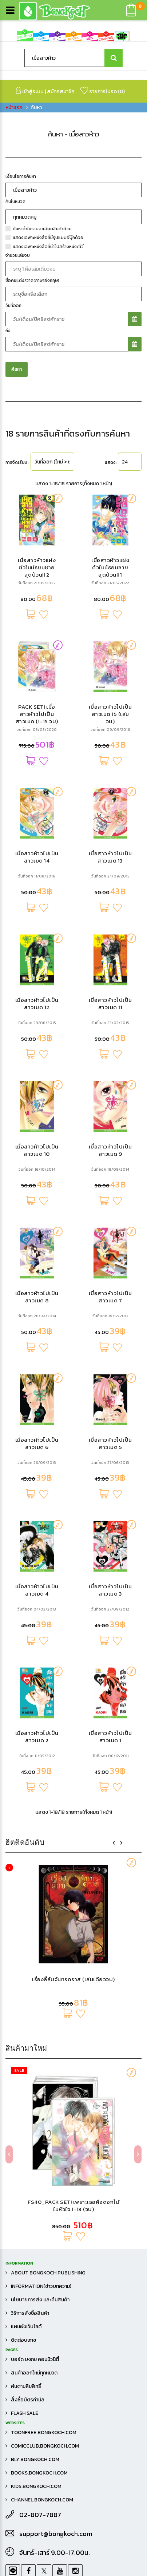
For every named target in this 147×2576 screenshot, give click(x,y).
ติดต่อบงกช (23, 2340)
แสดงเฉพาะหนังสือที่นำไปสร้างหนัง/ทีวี (48, 666)
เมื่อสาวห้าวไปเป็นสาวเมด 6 (37, 1863)
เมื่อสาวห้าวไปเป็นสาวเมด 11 (110, 1423)
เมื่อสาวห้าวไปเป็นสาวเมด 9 (110, 1569)
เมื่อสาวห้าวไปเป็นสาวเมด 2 (37, 2156)
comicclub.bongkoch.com (45, 2446)
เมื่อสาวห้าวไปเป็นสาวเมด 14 (37, 1276)
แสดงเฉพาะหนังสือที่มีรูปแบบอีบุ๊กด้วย (48, 657)
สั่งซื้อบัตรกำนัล (27, 2400)
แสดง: (111, 882)
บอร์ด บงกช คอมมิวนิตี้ (35, 2359)
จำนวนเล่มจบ (17, 675)
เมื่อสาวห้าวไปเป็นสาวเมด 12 (37, 1423)
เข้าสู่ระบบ (30, 91)
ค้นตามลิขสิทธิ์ (26, 2386)
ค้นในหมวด (15, 621)
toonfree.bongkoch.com (43, 2432)
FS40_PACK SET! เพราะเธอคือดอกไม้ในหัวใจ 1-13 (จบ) (73, 515)
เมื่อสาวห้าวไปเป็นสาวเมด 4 (37, 2009)
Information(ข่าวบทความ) (41, 2286)
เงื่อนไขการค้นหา (20, 596)
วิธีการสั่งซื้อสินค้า (30, 2313)
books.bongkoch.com (39, 2473)
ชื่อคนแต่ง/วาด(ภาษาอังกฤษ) (32, 700)
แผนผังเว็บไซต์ (26, 2326)
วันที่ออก (13, 725)
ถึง (8, 750)
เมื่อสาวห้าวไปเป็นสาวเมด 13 (110, 1276)
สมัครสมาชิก (60, 91)
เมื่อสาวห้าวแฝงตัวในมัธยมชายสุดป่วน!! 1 (110, 986)
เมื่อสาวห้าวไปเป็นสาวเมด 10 (37, 1569)
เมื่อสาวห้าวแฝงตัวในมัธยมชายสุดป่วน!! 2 (37, 986)
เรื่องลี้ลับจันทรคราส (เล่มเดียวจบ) (73, 288)
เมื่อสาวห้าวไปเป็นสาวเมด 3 (110, 2009)
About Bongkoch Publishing (48, 2273)
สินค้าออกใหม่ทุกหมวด (34, 2373)
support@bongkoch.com (55, 2534)
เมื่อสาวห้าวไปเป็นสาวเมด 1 (110, 2156)
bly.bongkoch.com (35, 2459)
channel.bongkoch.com (42, 2500)
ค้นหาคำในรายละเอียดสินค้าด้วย (42, 648)
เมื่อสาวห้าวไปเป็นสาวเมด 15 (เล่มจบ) (110, 1133)
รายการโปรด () (102, 91)
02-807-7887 (40, 2515)
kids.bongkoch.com (36, 2486)
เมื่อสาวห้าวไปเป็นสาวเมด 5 (110, 1863)
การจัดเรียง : (17, 882)
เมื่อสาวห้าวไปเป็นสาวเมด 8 (37, 1716)
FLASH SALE (24, 2413)
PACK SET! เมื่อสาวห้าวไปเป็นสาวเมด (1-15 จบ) (37, 1133)
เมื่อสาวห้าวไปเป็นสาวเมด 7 (110, 1716)
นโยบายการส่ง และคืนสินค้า (40, 2300)
